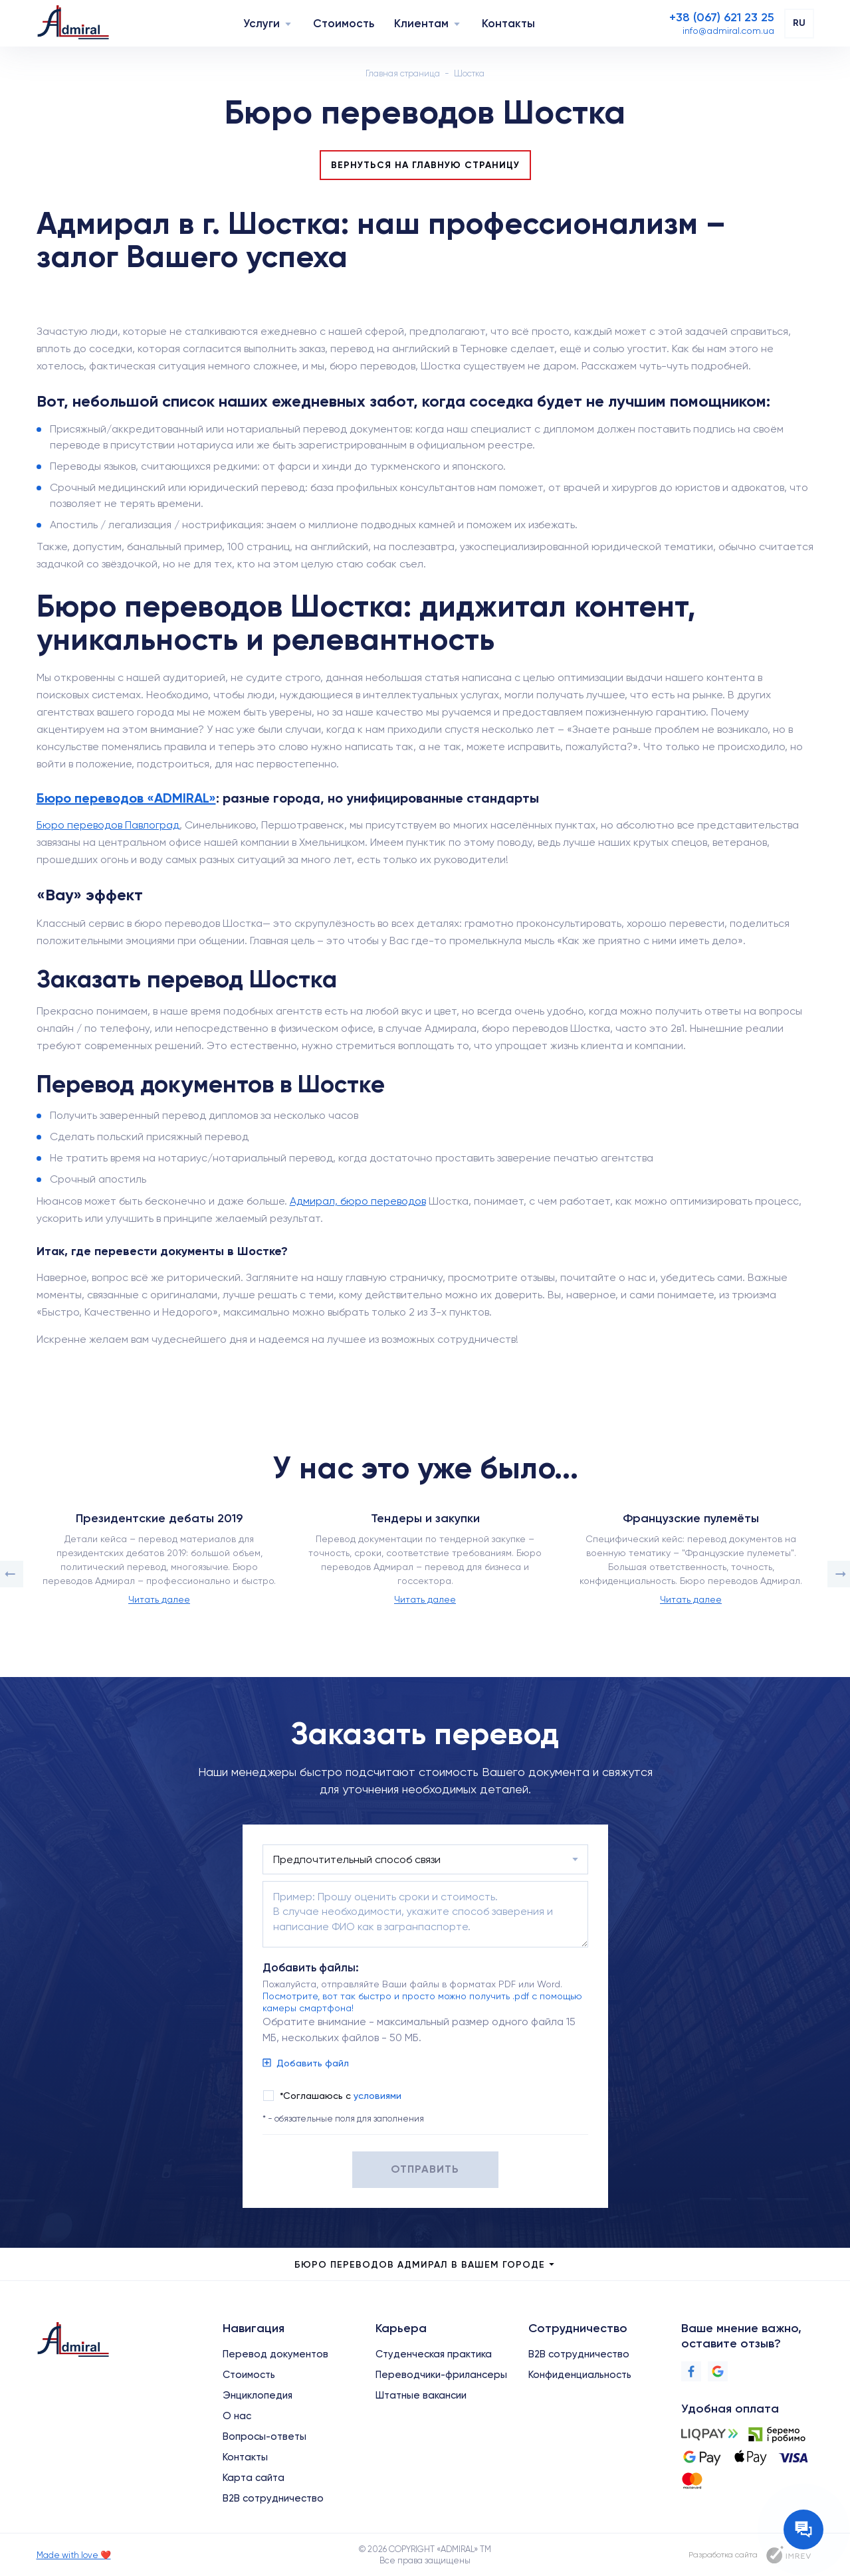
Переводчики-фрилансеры (441, 2375)
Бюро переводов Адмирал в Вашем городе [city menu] (425, 2264)
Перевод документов (275, 2354)
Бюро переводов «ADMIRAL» (126, 798)
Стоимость (343, 23)
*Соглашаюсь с (340, 2095)
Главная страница (403, 73)
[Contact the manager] (803, 2529)
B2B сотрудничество (273, 2498)
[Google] (718, 2371)
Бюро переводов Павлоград (108, 825)
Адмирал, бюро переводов (358, 1201)
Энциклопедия (257, 2395)
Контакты (508, 23)
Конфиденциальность (579, 2375)
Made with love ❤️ (74, 2555)
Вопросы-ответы (264, 2436)
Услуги (261, 23)
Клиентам (421, 23)
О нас (237, 2416)
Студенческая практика (433, 2354)
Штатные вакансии (421, 2395)
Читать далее (159, 1599)
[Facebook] (691, 2371)
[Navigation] (288, 24)
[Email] (728, 31)
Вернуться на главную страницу (425, 165)
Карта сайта (253, 2478)
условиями (377, 2095)
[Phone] (721, 17)
